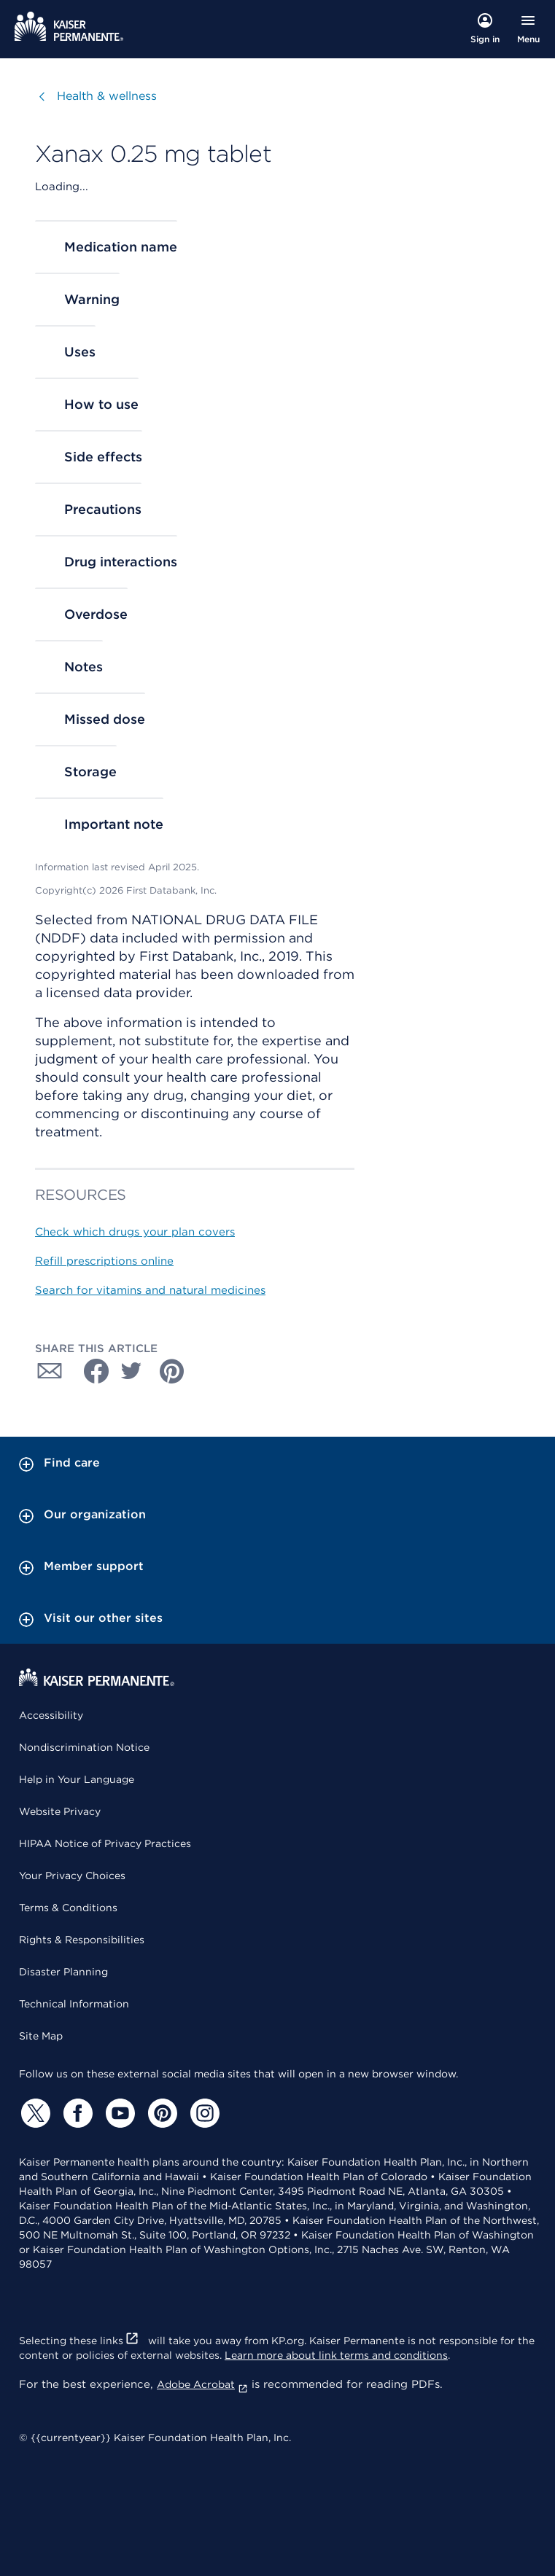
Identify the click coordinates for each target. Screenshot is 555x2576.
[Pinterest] (160, 2113)
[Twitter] (33, 2113)
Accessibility (51, 1715)
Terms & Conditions (68, 1907)
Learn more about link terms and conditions (336, 2355)
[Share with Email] (49, 1371)
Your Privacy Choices (72, 1875)
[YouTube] (118, 2113)
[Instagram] (202, 2113)
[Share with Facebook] (90, 1371)
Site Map (41, 2036)
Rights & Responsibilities (81, 1939)
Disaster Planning (63, 1972)
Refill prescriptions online (104, 1261)
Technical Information (74, 2004)
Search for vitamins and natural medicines (150, 1290)
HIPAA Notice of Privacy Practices (105, 1843)
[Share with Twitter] (131, 1371)
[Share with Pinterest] (172, 1371)
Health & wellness (107, 96)
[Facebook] (75, 2113)
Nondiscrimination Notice (84, 1747)
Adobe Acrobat (202, 2384)
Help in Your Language (76, 1779)
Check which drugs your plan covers (135, 1231)
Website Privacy (60, 1811)
